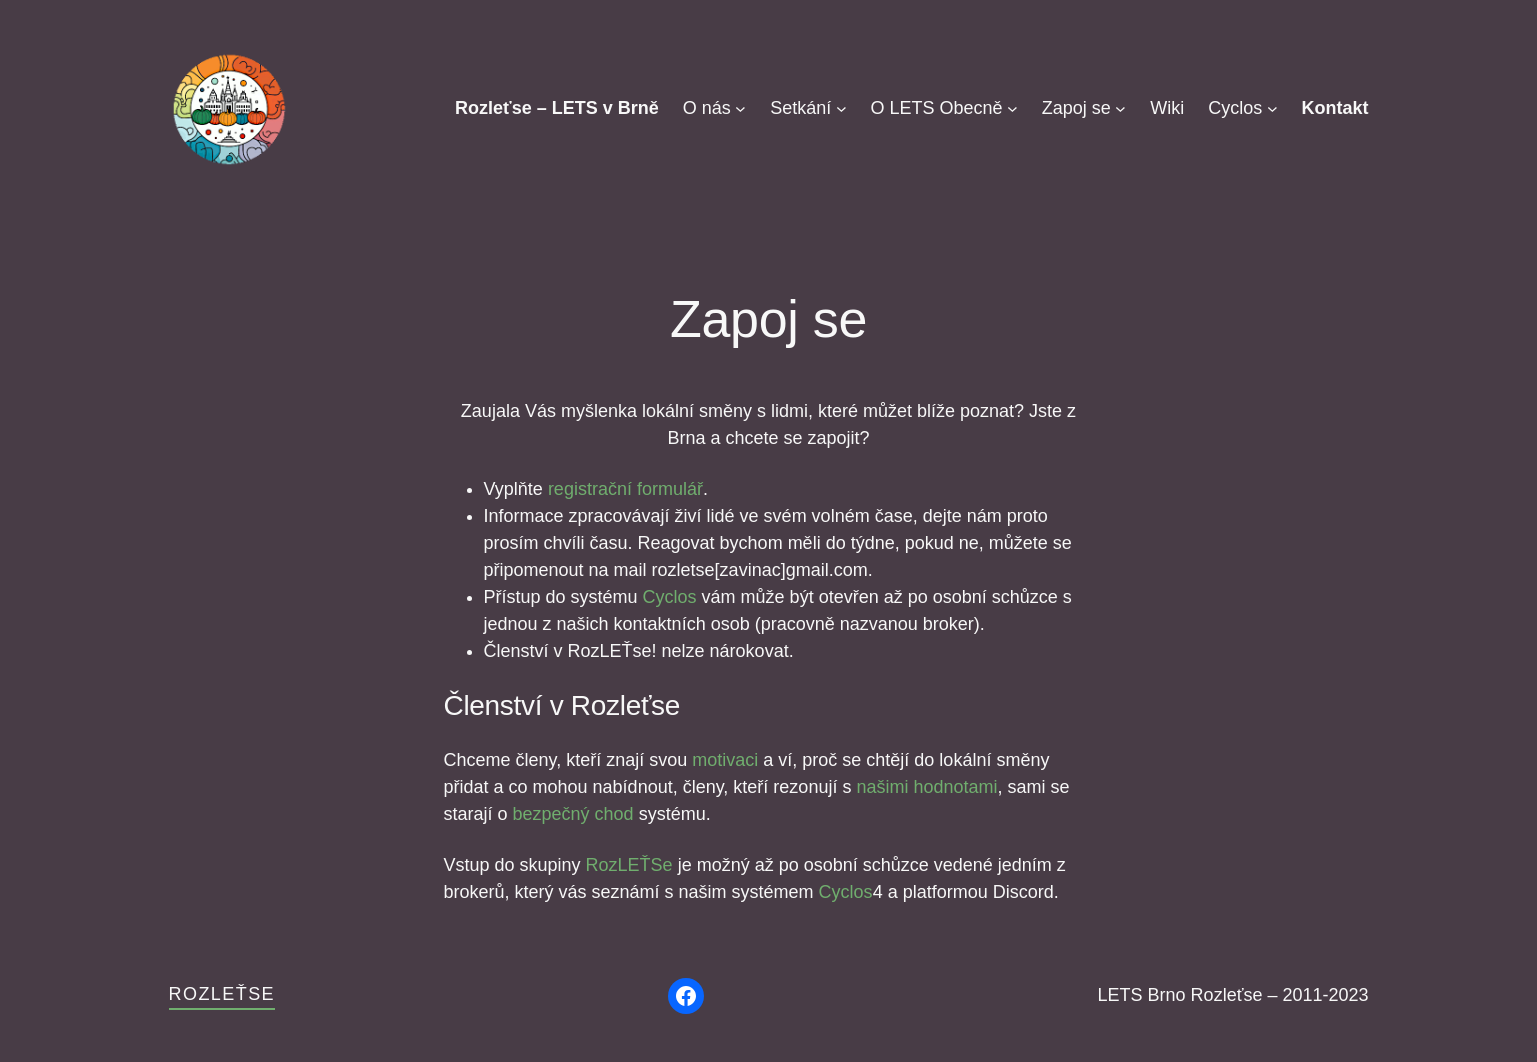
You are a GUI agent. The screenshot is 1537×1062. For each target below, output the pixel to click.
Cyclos (670, 597)
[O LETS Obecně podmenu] (1012, 108)
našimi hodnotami (924, 787)
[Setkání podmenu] (841, 108)
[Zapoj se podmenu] (1120, 108)
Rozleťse (222, 994)
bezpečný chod (573, 814)
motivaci (725, 760)
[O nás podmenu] (740, 108)
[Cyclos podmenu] (1272, 108)
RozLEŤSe (629, 865)
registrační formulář (625, 489)
